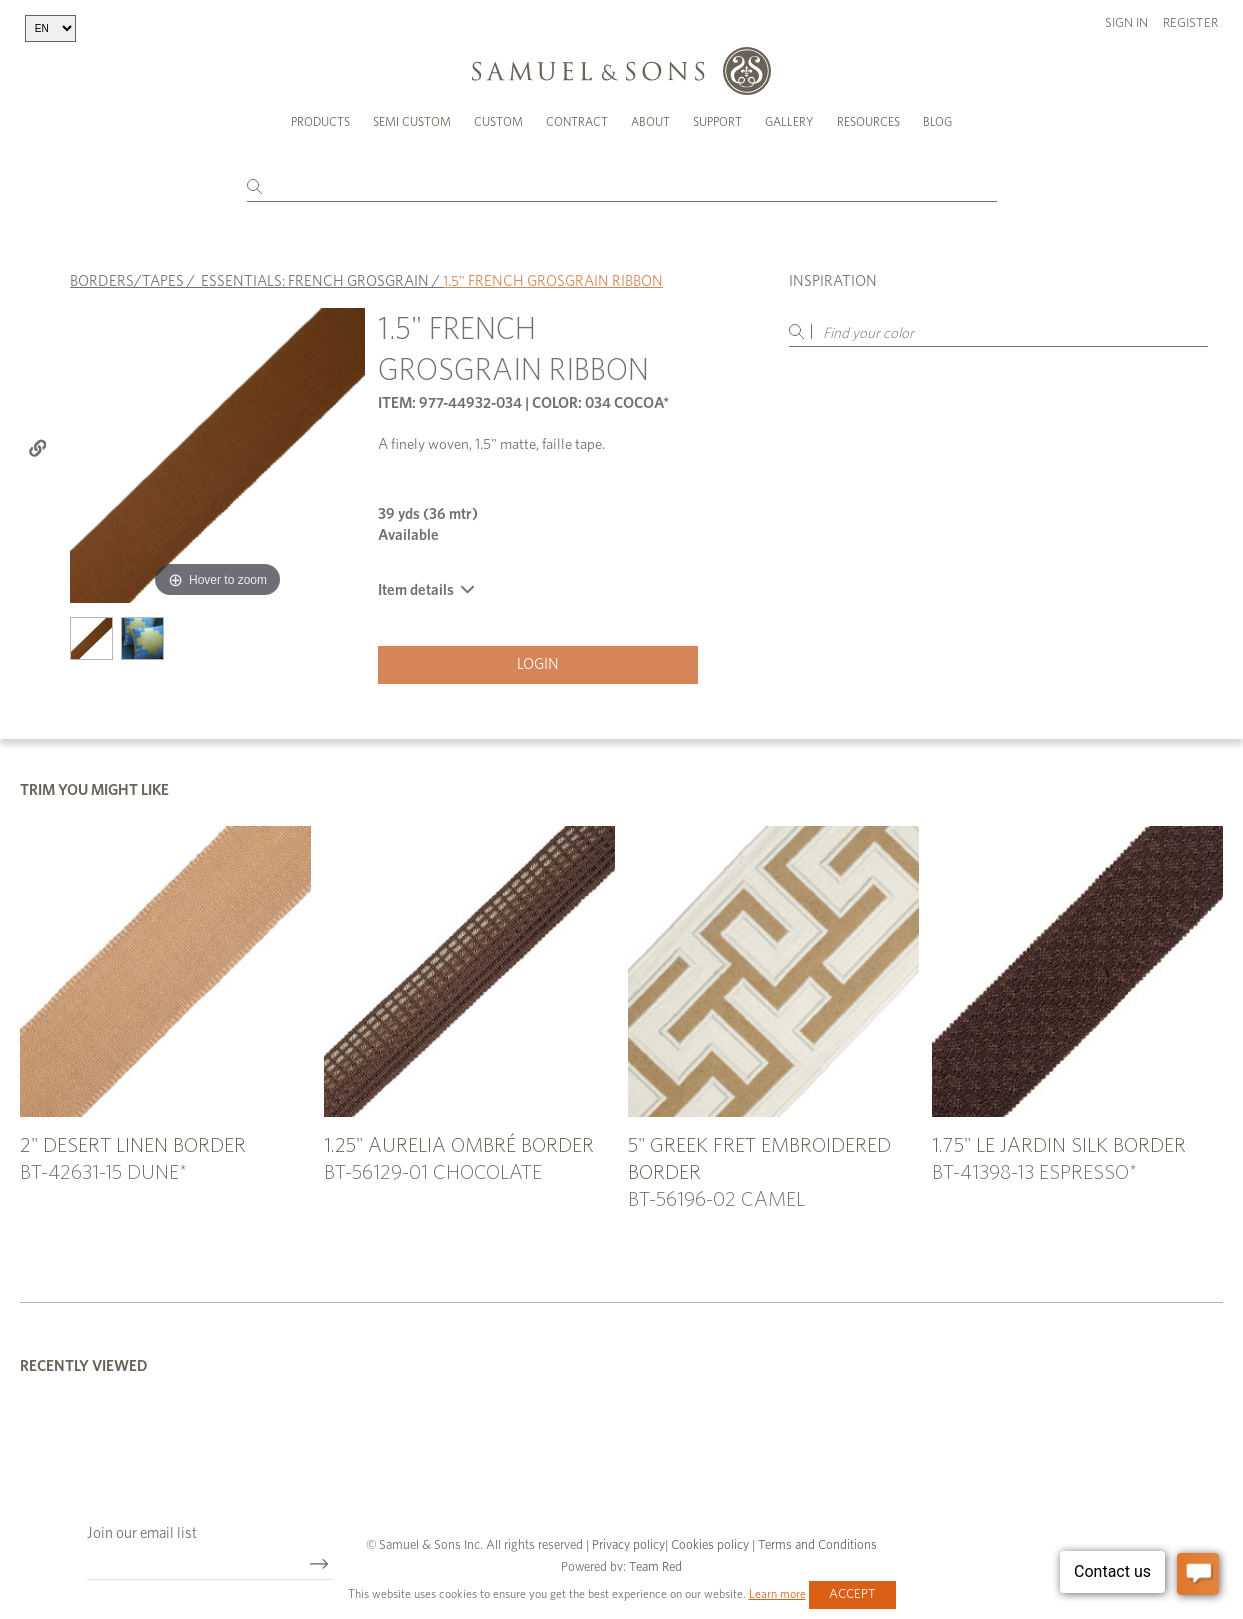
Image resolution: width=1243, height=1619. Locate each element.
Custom (498, 122)
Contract (577, 122)
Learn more (777, 1594)
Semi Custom (412, 122)
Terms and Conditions (816, 1545)
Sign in (1126, 23)
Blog (937, 122)
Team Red (655, 1567)
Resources (868, 122)
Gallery (789, 122)
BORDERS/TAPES (127, 281)
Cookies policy (710, 1545)
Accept (852, 1594)
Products (320, 122)
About (650, 122)
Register (1190, 23)
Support (717, 122)
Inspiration (833, 281)
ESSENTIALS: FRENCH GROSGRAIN (315, 281)
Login (538, 664)
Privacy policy (628, 1545)
